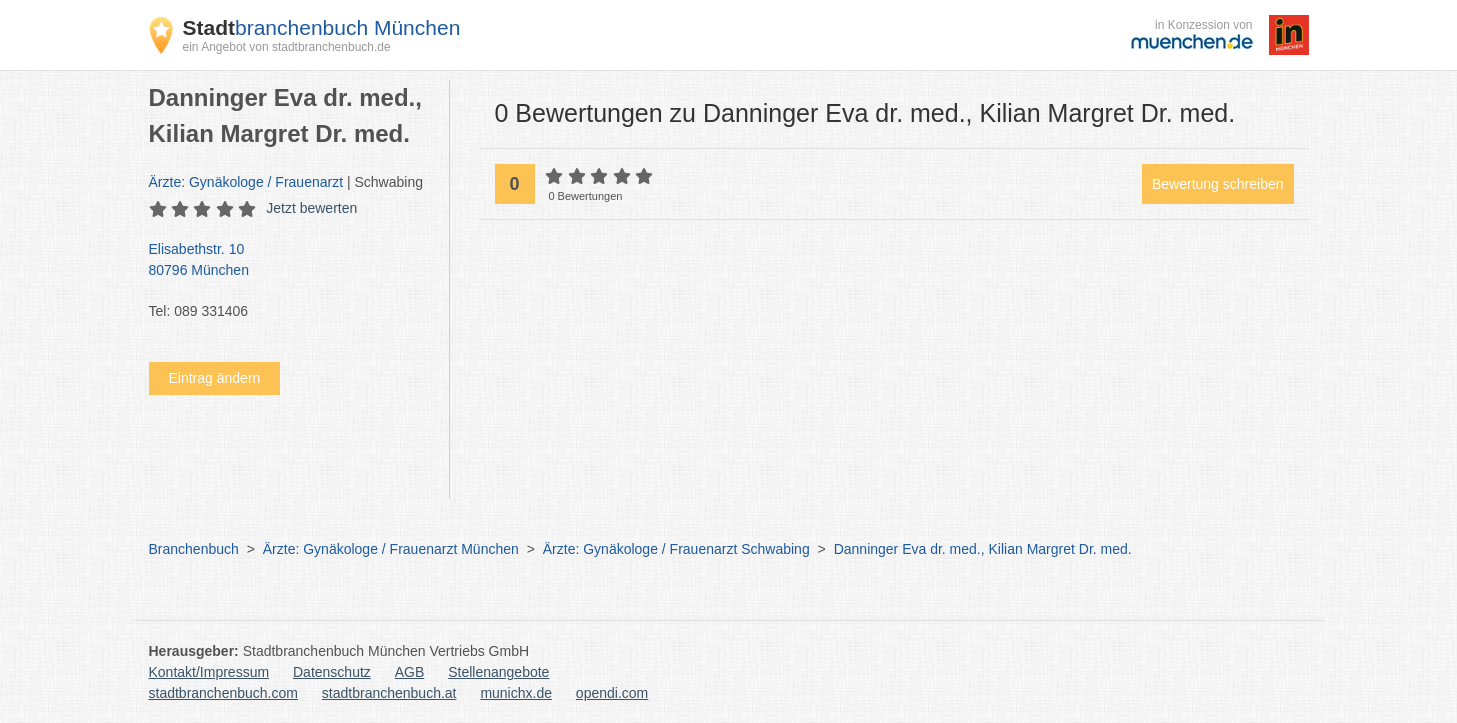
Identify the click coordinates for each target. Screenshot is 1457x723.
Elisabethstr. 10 (289, 261)
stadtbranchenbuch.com (223, 693)
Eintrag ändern (215, 378)
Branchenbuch (194, 549)
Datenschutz (332, 672)
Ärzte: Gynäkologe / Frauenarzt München (391, 549)
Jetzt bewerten (311, 208)
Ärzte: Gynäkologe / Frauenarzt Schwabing (676, 549)
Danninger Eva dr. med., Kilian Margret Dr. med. (983, 549)
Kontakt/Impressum (209, 672)
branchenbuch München (322, 27)
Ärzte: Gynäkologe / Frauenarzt (246, 182)
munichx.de (516, 693)
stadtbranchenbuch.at (389, 693)
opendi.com (612, 693)
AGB (410, 672)
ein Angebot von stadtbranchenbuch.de (287, 47)
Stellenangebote (498, 672)
